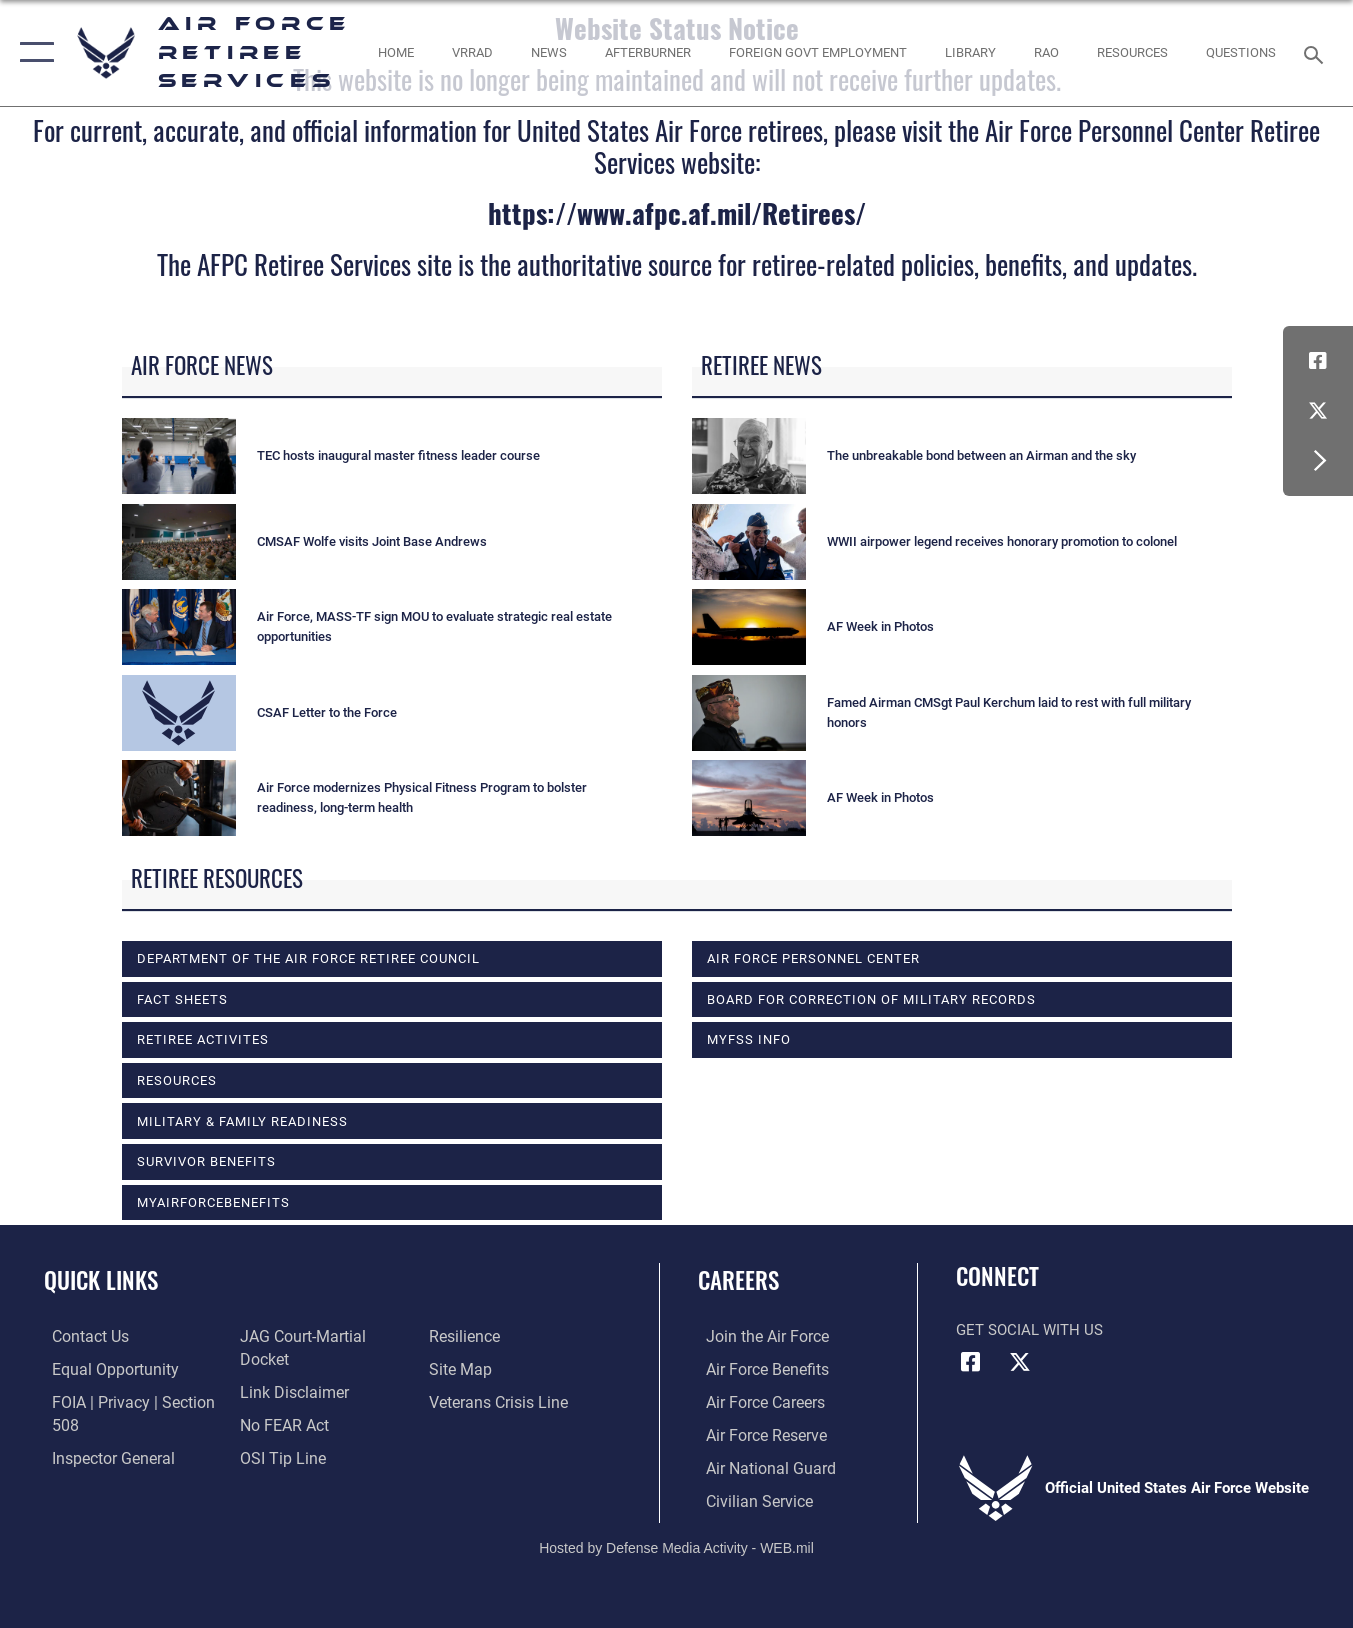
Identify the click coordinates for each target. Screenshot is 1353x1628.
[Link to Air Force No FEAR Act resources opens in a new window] (281, 1434)
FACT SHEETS (182, 999)
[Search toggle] (1317, 53)
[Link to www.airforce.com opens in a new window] (757, 1337)
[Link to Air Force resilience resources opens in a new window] (466, 1369)
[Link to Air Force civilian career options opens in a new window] (749, 1499)
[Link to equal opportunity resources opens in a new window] (103, 1369)
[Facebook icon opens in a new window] (1318, 361)
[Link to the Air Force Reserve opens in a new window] (757, 1434)
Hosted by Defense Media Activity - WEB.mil (676, 1545)
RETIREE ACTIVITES (203, 1039)
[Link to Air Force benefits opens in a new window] (757, 1369)
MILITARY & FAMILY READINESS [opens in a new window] (242, 1121)
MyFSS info (749, 1039)
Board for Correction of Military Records (871, 999)
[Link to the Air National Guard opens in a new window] (759, 1466)
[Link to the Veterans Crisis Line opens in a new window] (499, 1434)
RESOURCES (177, 1080)
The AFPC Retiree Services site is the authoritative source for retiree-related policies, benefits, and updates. (677, 264)
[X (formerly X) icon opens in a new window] (1318, 411)
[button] (32, 53)
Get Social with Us (1029, 1330)
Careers (738, 1280)
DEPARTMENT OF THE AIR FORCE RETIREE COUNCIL (308, 958)
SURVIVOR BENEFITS (206, 1161)
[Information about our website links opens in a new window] (290, 1402)
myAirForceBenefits (213, 1202)
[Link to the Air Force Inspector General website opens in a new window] (297, 1337)
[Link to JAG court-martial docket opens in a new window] (324, 1369)
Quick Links (101, 1280)
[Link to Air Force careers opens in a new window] (756, 1402)
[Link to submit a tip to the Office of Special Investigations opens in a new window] (472, 1337)
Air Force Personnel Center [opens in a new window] (813, 958)
